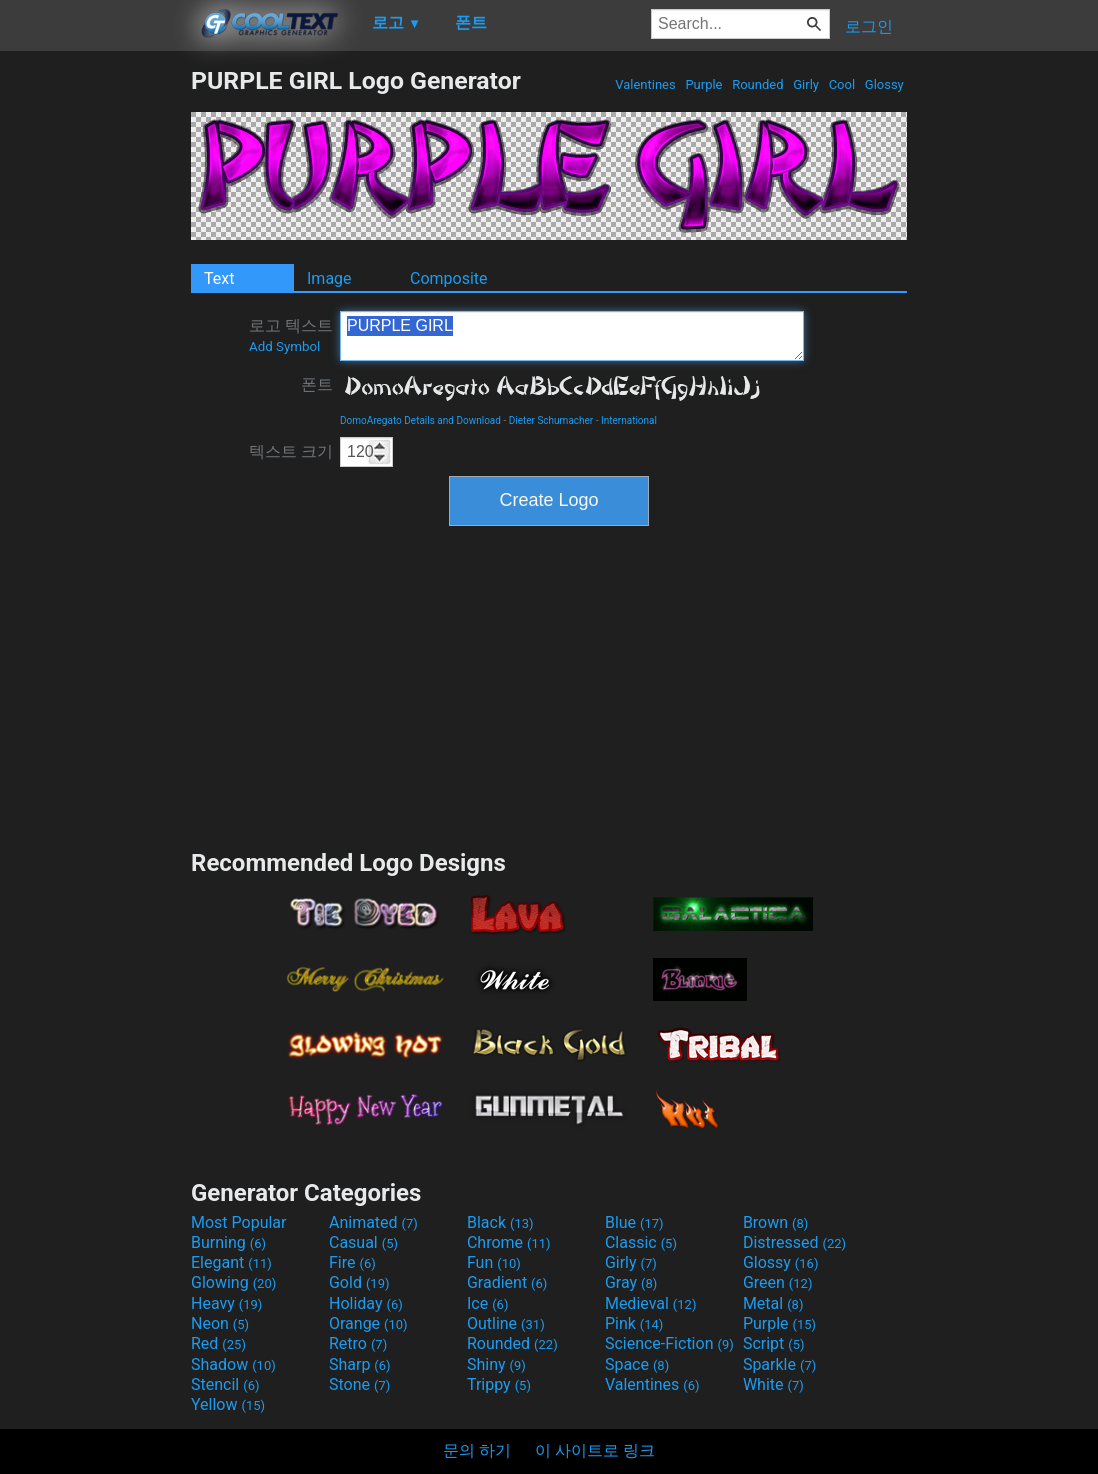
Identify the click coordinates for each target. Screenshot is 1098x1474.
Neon (220, 1323)
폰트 (317, 384)
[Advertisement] (95, 366)
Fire (352, 1262)
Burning (228, 1242)
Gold (359, 1282)
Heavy (226, 1303)
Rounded (758, 84)
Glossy (884, 84)
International (629, 420)
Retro (358, 1343)
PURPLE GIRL (572, 336)
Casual (363, 1242)
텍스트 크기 (291, 451)
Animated (373, 1222)
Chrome (509, 1242)
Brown (775, 1222)
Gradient (507, 1282)
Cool (841, 84)
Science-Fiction (669, 1343)
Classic (641, 1242)
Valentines (645, 84)
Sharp (360, 1364)
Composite (449, 278)
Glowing (233, 1282)
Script (774, 1343)
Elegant (231, 1262)
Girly (806, 84)
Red (218, 1343)
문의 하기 (477, 1450)
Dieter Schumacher (551, 420)
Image (329, 278)
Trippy (499, 1384)
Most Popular (239, 1222)
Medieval (651, 1303)
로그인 (869, 26)
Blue (634, 1222)
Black (500, 1222)
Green (778, 1282)
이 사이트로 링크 (595, 1450)
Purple (704, 84)
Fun (494, 1262)
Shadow (233, 1364)
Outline (506, 1323)
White (773, 1384)
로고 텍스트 (291, 335)
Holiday (366, 1303)
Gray (631, 1282)
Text (219, 278)
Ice (487, 1303)
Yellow (228, 1404)
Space (637, 1364)
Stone (359, 1384)
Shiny (496, 1364)
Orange (368, 1323)
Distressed (794, 1242)
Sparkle (779, 1364)
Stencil (225, 1384)
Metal (773, 1303)
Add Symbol (284, 346)
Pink (634, 1323)
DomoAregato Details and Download (420, 420)
